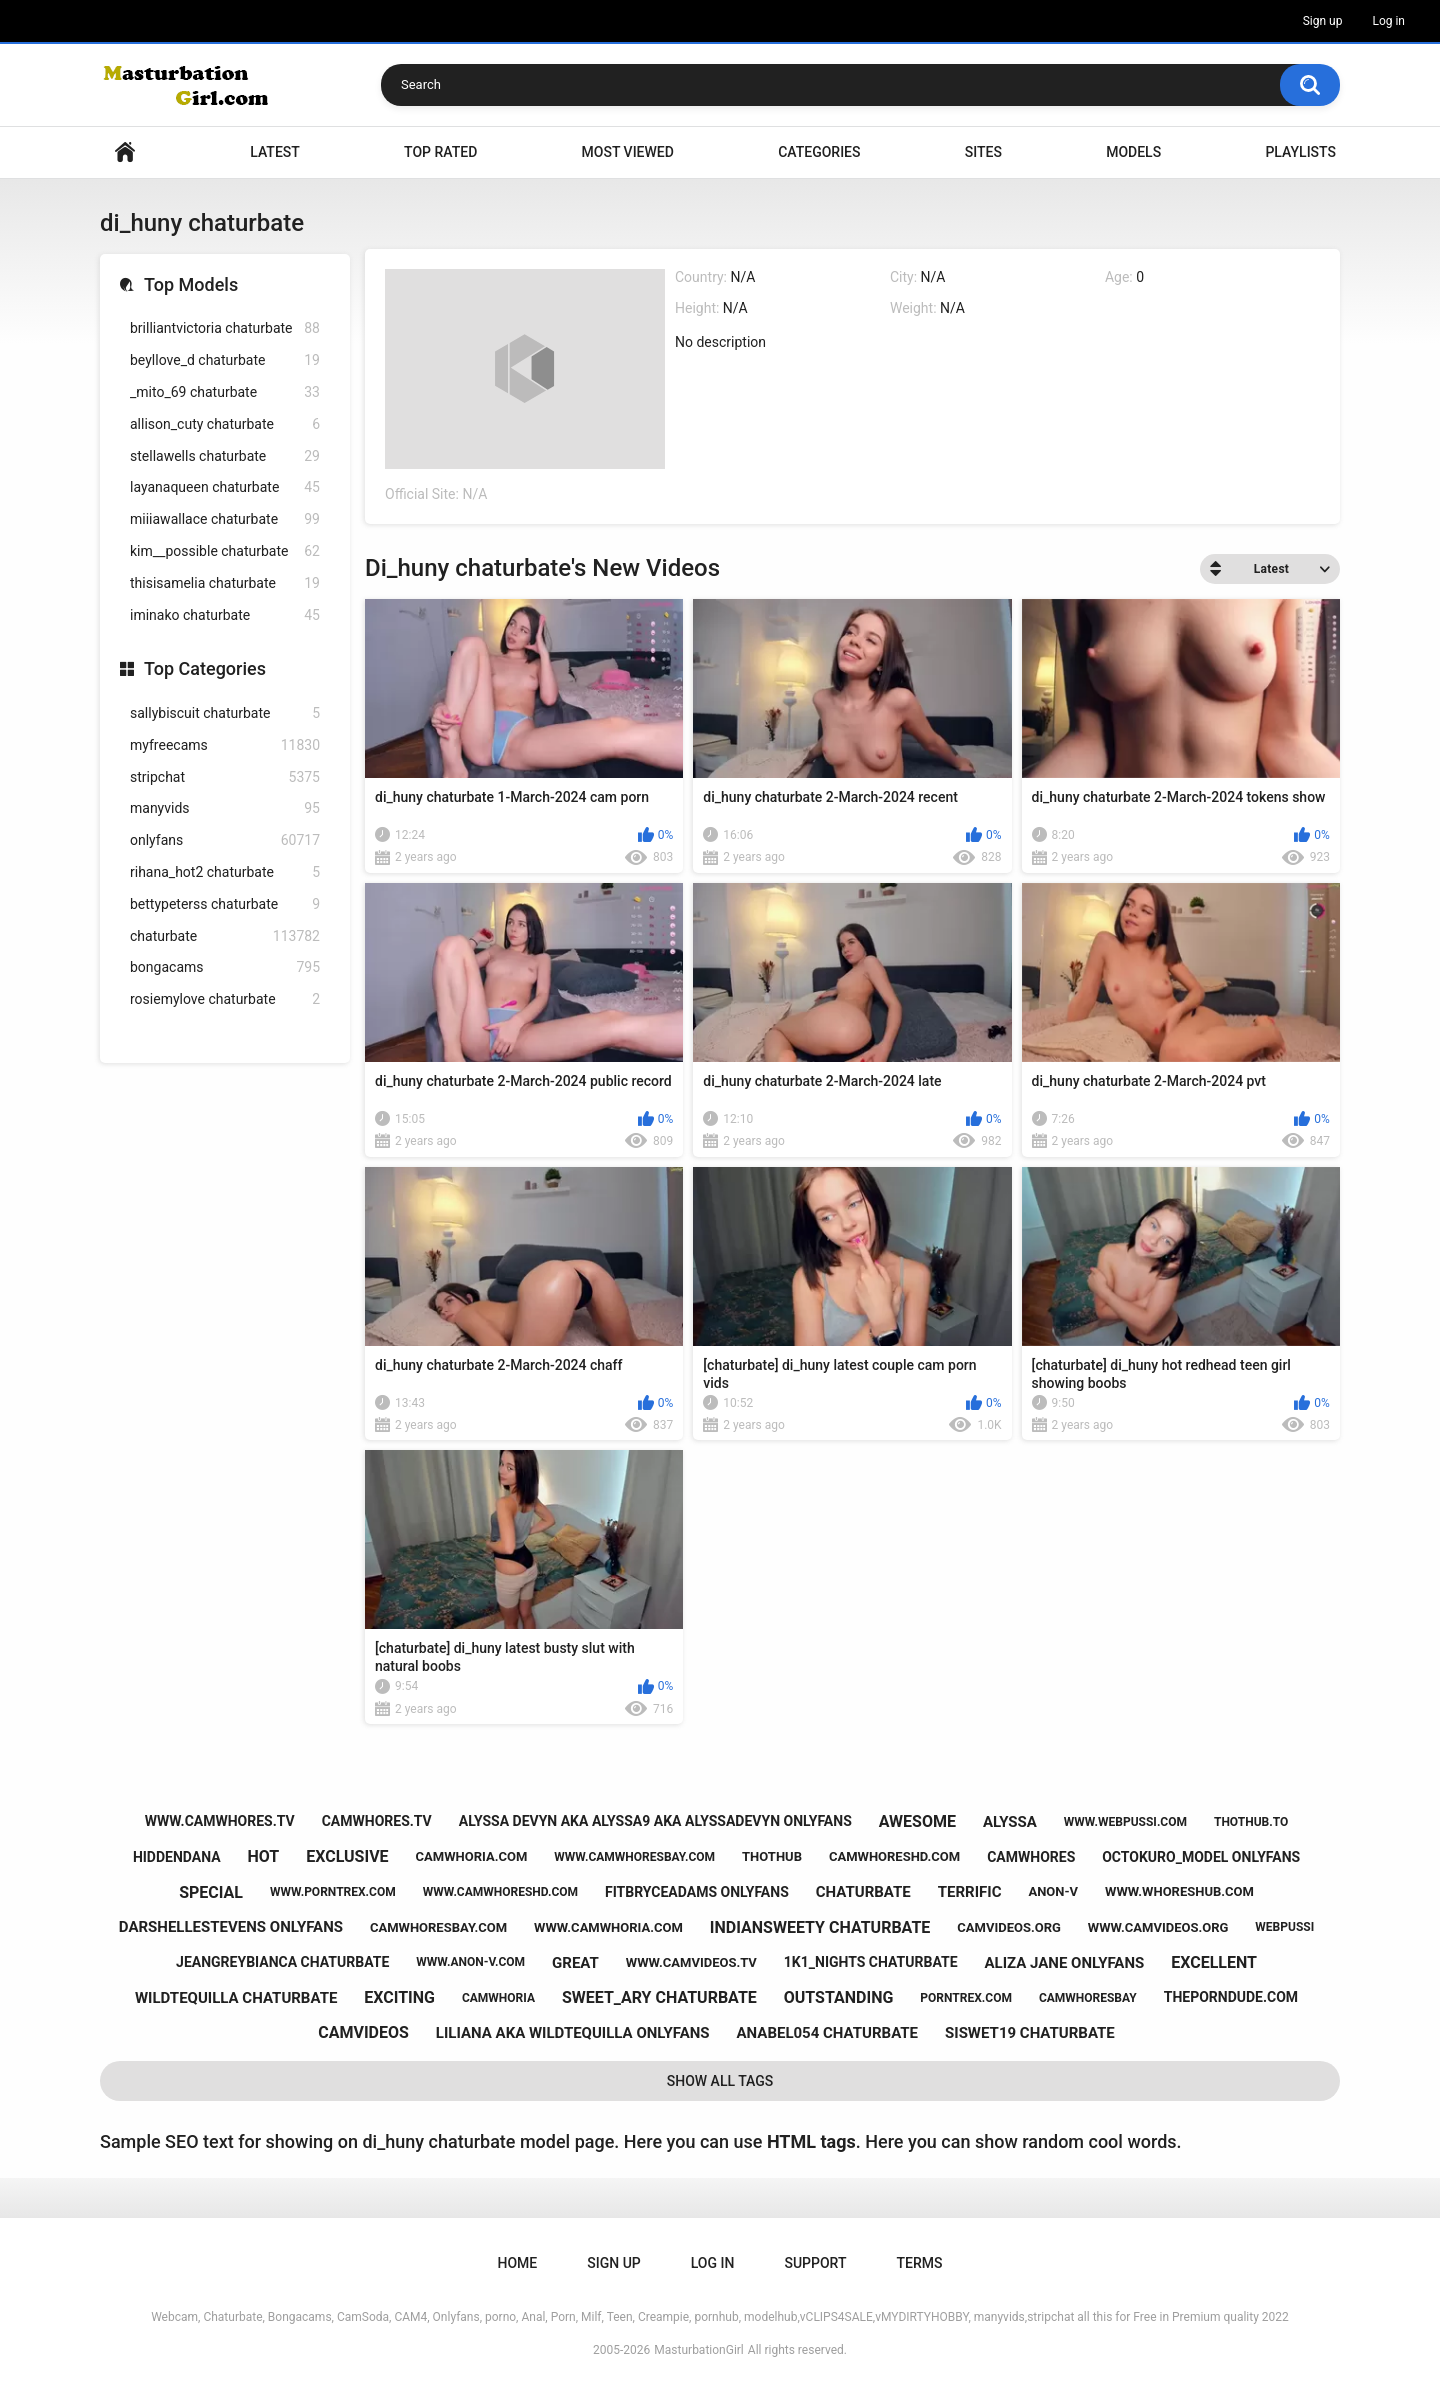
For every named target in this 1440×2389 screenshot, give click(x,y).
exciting (399, 1997)
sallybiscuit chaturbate (225, 713)
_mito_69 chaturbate (225, 392)
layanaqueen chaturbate (225, 487)
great (575, 1963)
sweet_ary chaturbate (659, 1997)
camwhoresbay (1088, 1998)
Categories (819, 152)
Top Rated (440, 152)
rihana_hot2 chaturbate (225, 872)
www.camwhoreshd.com (500, 1892)
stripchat (225, 777)
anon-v (1053, 1891)
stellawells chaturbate (225, 456)
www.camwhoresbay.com (634, 1857)
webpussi (1284, 1927)
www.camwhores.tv (220, 1821)
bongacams (225, 967)
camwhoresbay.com (438, 1927)
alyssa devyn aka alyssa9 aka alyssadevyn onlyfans (655, 1821)
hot (264, 1856)
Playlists (1300, 152)
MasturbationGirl (698, 2350)
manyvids (225, 808)
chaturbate (225, 936)
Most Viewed (628, 152)
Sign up (1323, 21)
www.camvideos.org (1158, 1927)
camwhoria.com (472, 1856)
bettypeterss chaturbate (225, 904)
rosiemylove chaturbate (225, 999)
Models (1133, 152)
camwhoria (498, 1998)
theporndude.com (1231, 1997)
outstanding (839, 1997)
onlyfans (225, 840)
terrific (970, 1892)
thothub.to (1251, 1822)
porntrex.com (966, 1998)
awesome (917, 1821)
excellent (1214, 1962)
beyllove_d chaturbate (225, 360)
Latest (275, 152)
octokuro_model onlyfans (1201, 1857)
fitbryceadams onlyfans (697, 1892)
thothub (772, 1856)
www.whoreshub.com (1179, 1891)
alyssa (1010, 1822)
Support (815, 2263)
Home (125, 152)
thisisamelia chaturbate (225, 583)
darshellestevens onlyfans (231, 1927)
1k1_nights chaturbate (871, 1962)
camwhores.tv (377, 1821)
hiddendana (177, 1857)
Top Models (191, 284)
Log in (1388, 21)
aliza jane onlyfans (1064, 1963)
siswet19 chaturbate (1030, 2033)
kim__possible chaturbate (225, 551)
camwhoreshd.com (894, 1856)
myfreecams (225, 745)
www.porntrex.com (333, 1892)
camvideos (363, 2032)
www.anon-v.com (470, 1962)
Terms (919, 2263)
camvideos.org (1009, 1927)
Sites (983, 152)
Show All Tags (720, 2081)
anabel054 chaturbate (828, 2033)
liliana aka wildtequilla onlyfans (573, 2033)
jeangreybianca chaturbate (282, 1962)
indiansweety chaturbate (820, 1927)
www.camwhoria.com (608, 1927)
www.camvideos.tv (691, 1962)
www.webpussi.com (1125, 1822)
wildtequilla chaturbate (236, 1998)
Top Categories (205, 668)
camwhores (1031, 1857)
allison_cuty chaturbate (225, 424)
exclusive (347, 1856)
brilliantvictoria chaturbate (225, 328)
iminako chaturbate (225, 615)
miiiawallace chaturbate (225, 519)
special (211, 1892)
